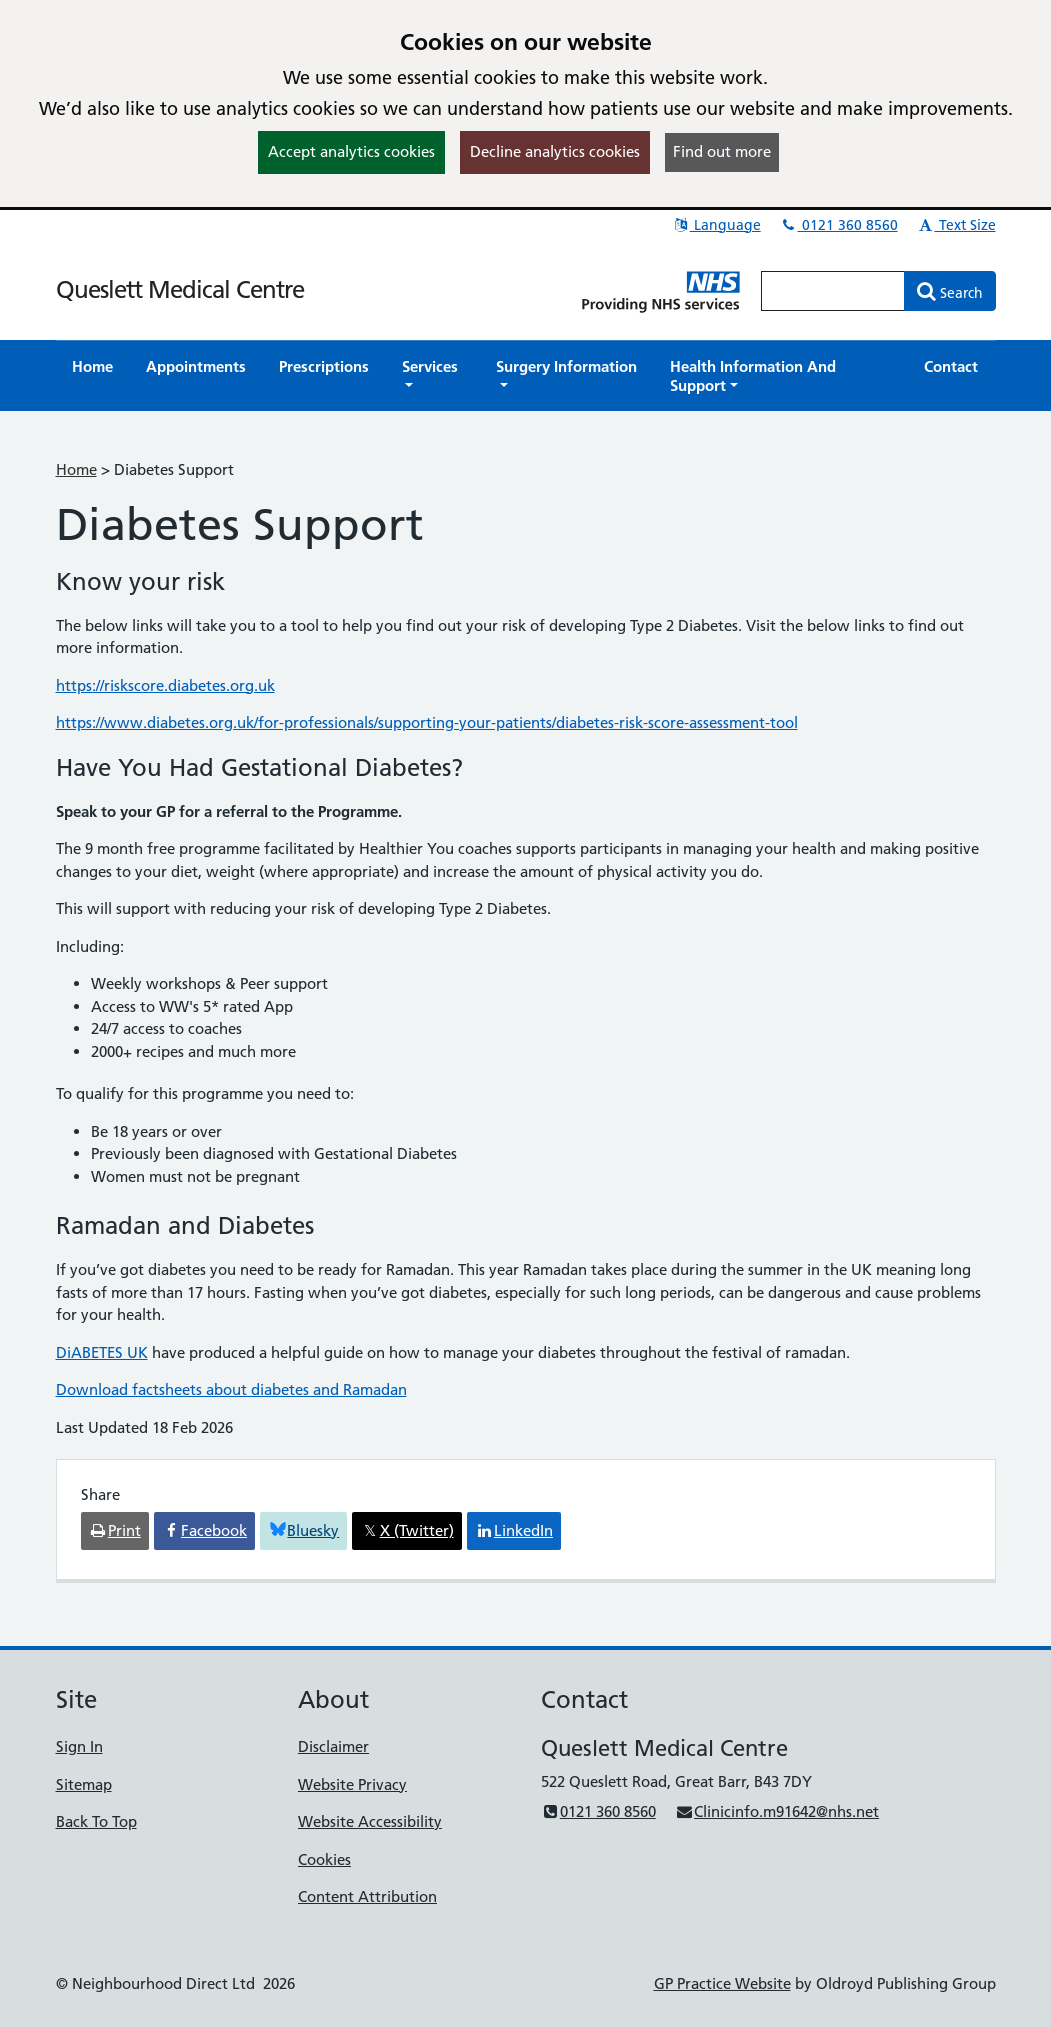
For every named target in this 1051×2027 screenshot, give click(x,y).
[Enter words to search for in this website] (833, 291)
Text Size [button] (956, 225)
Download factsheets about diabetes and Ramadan (231, 1389)
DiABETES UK (102, 1352)
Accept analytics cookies (351, 151)
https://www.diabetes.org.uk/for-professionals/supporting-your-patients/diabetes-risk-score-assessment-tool (427, 722)
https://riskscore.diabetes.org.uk (165, 685)
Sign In (79, 1746)
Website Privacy (352, 1784)
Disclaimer (333, 1746)
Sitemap (84, 1784)
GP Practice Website (722, 1983)
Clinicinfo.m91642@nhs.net (777, 1811)
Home (76, 469)
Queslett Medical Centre (180, 289)
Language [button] (716, 225)
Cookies (324, 1859)
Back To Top (96, 1821)
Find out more (722, 151)
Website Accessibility (370, 1821)
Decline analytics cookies (555, 151)
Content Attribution (367, 1896)
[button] (433, 376)
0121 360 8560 (839, 225)
